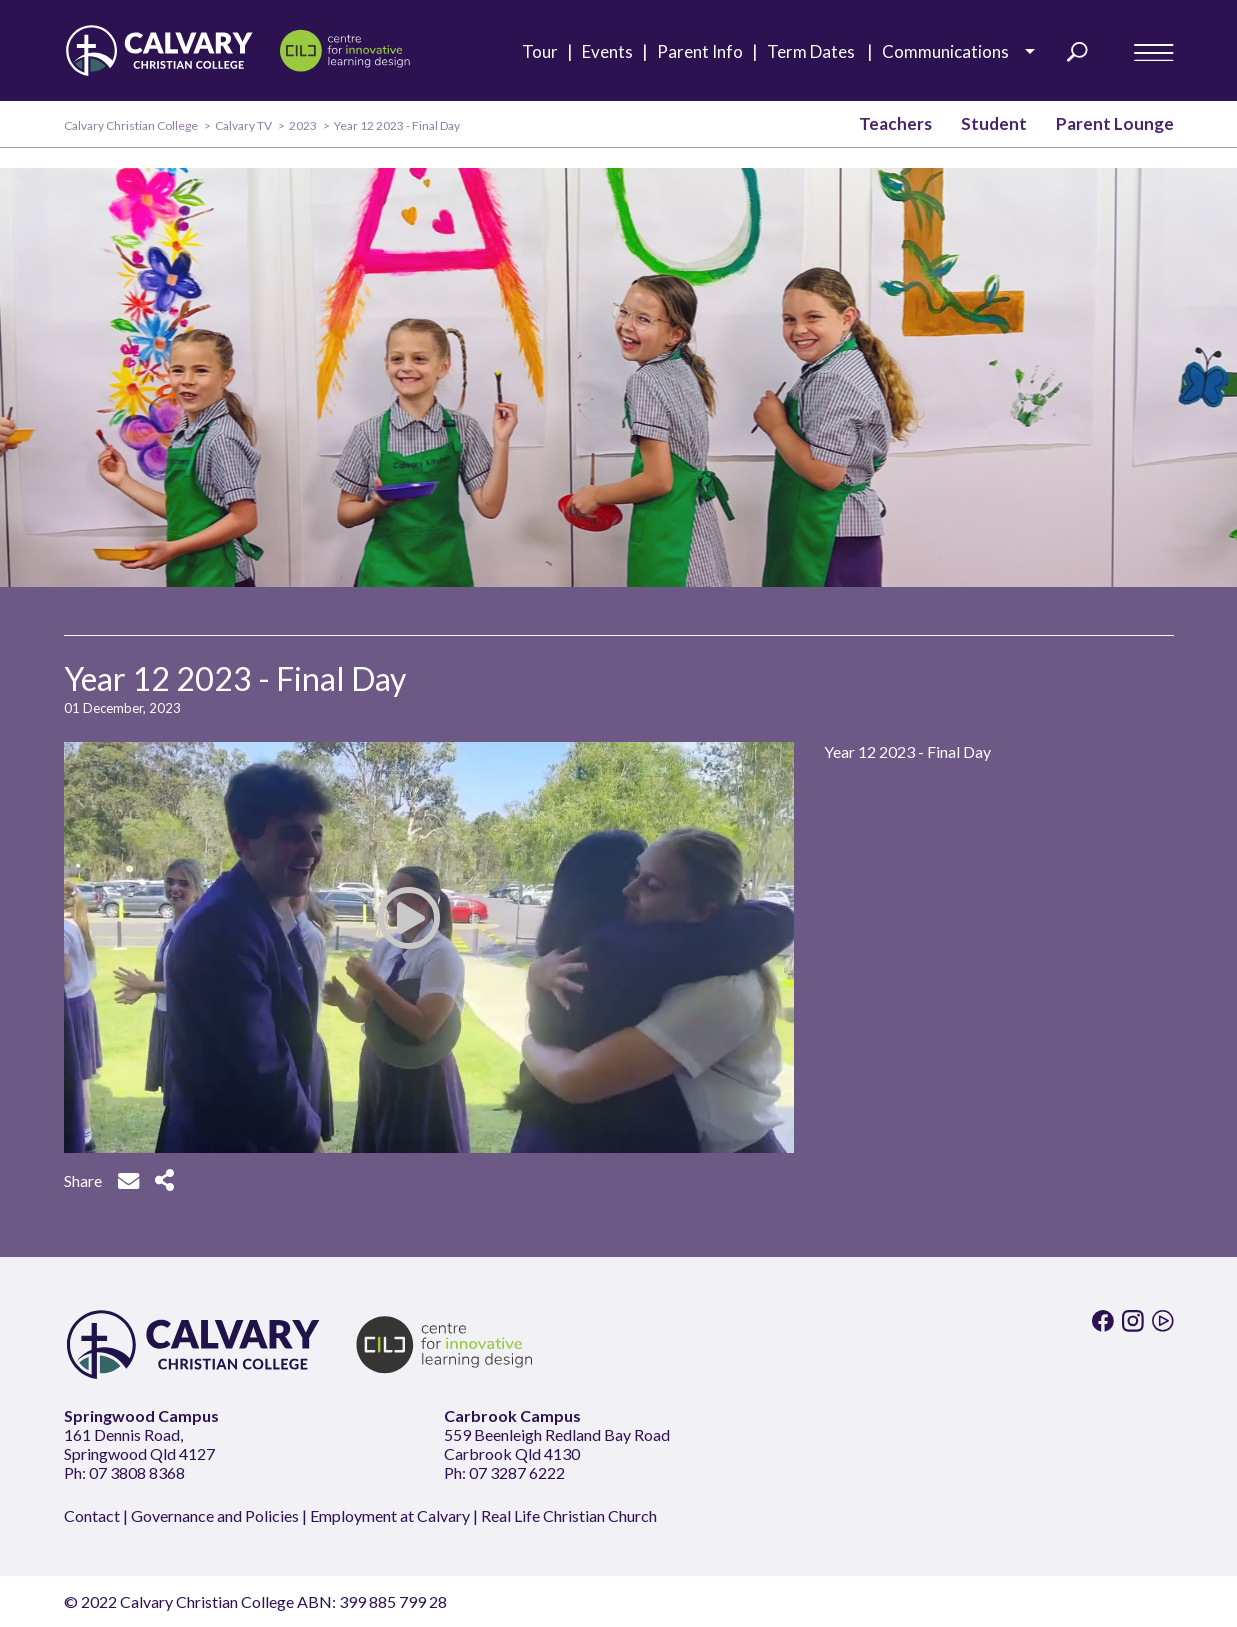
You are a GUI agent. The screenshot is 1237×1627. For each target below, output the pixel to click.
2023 (303, 125)
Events (612, 52)
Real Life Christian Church (569, 1515)
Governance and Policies (215, 1515)
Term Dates (817, 52)
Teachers (895, 123)
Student (994, 123)
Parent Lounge (1115, 123)
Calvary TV (243, 125)
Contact (92, 1515)
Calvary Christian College (131, 125)
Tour (544, 52)
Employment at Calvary (390, 1515)
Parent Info (704, 52)
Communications (951, 51)
